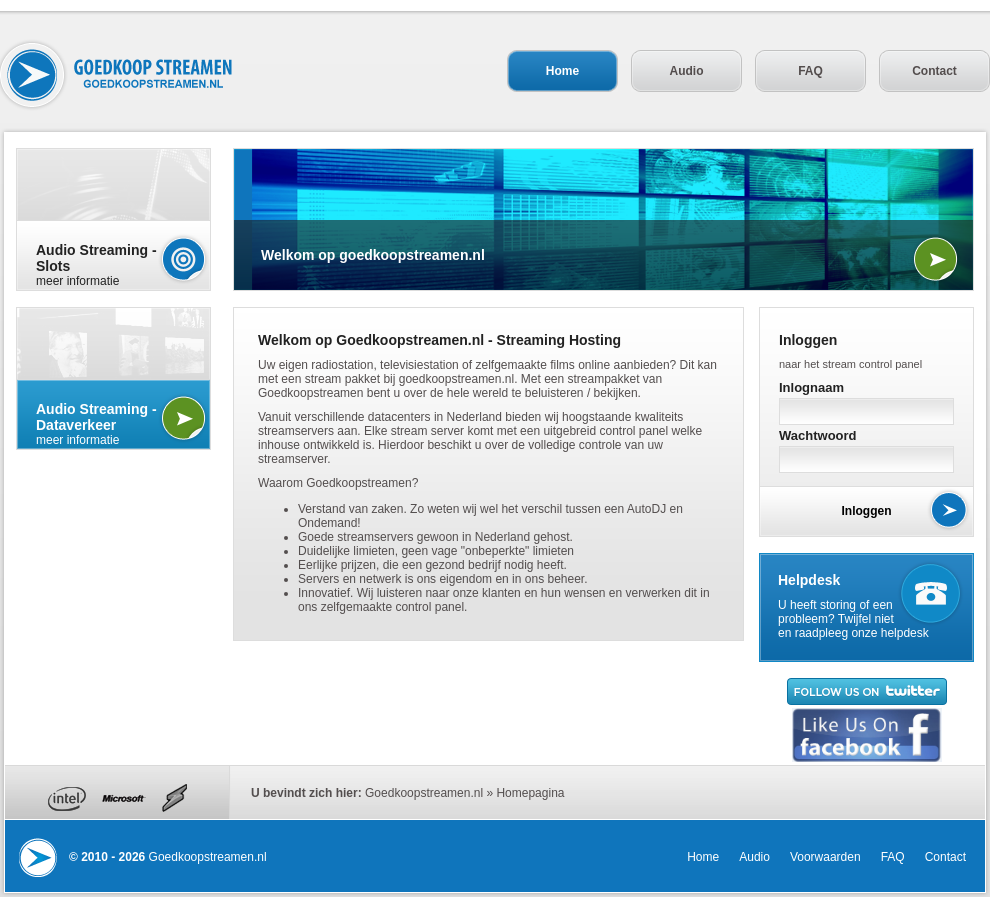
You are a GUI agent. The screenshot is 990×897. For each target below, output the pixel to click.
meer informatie (113, 265)
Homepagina (530, 793)
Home (562, 71)
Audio (687, 71)
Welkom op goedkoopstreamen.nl (373, 255)
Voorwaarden (825, 857)
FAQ (810, 71)
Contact (934, 71)
